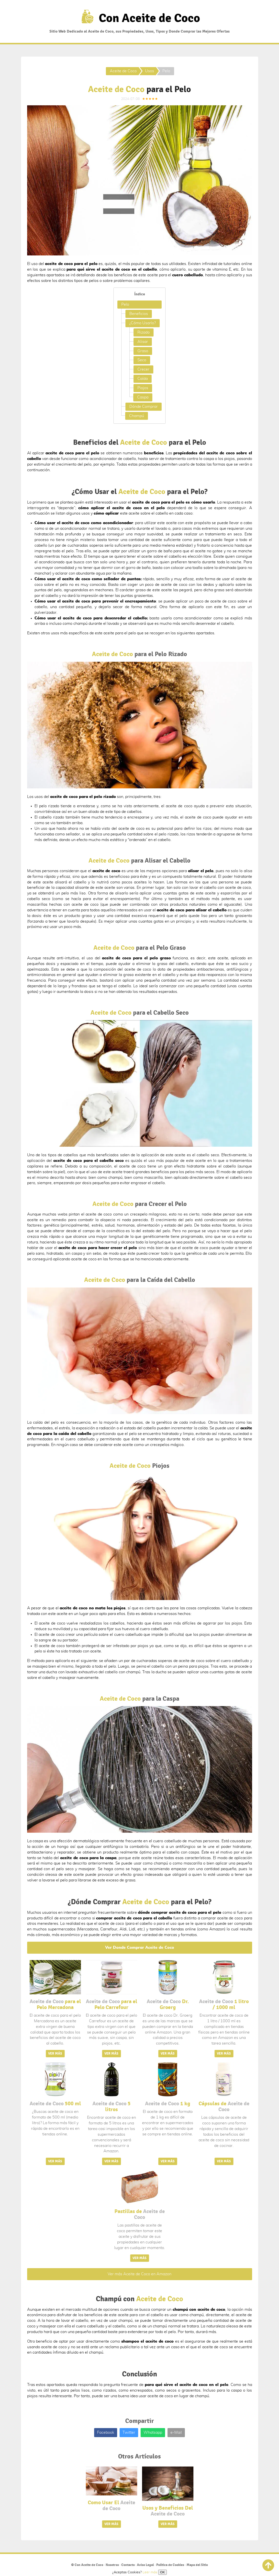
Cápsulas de (224, 2106)
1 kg (167, 2104)
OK (162, 2572)
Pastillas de (139, 2214)
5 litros (111, 2106)
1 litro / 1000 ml (224, 2004)
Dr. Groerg (168, 2004)
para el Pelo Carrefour (111, 2004)
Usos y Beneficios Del (167, 2511)
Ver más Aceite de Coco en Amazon (139, 2274)
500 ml (55, 2104)
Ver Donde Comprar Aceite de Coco (139, 1948)
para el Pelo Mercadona (55, 2004)
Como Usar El (111, 2505)
